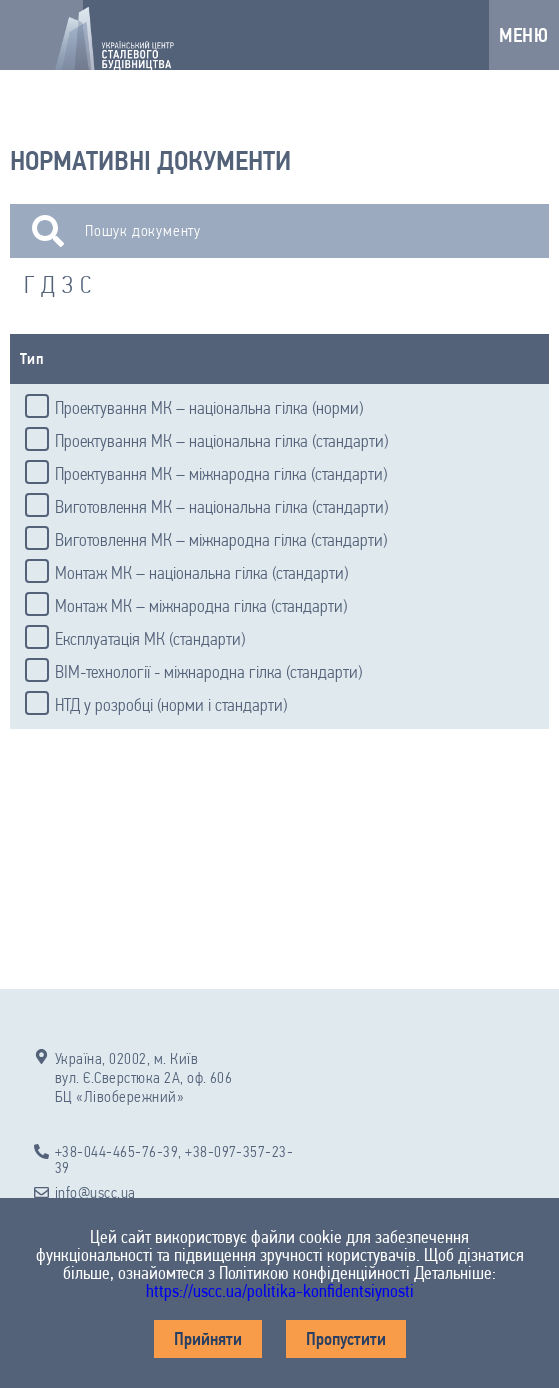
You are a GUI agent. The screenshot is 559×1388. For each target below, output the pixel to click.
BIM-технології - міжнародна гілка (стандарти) (208, 672)
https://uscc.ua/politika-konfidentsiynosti (280, 1290)
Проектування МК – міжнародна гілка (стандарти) (221, 474)
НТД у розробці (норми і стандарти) (171, 705)
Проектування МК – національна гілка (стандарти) (221, 441)
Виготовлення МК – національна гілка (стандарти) (221, 507)
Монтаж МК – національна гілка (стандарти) (201, 573)
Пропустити (346, 1338)
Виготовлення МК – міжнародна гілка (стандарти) (221, 540)
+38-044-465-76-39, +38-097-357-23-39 (174, 1160)
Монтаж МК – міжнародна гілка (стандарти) (201, 606)
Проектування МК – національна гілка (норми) (209, 408)
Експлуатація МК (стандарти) (150, 639)
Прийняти (208, 1338)
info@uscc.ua (95, 1193)
